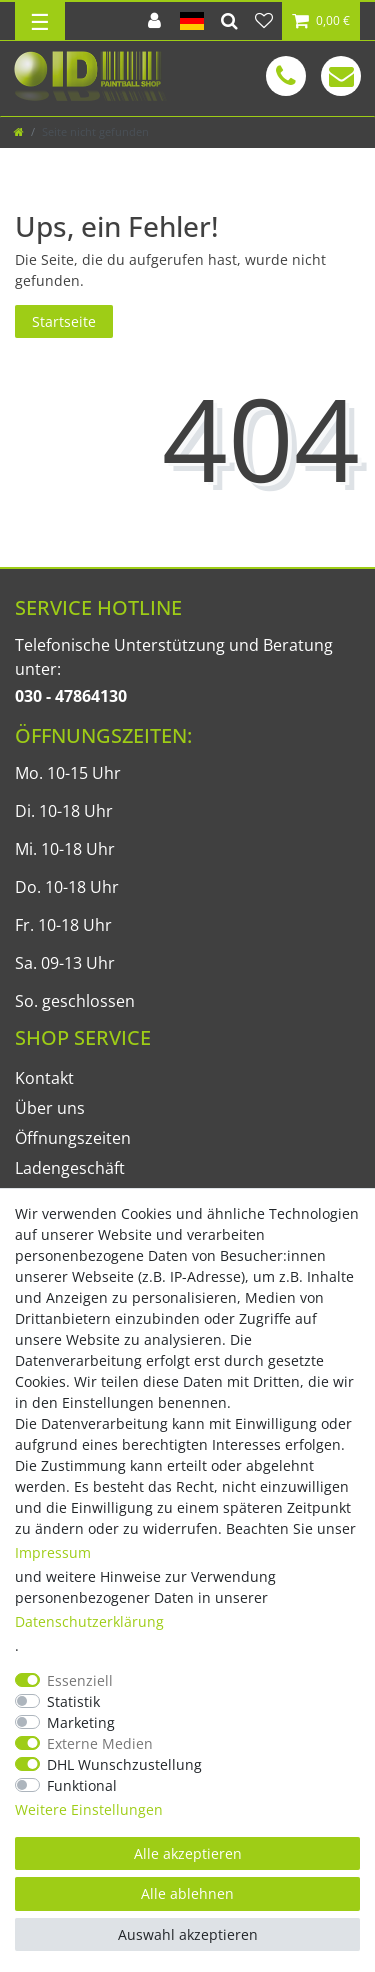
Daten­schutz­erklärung (89, 1621)
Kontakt (44, 1078)
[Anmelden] (154, 21)
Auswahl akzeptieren (188, 1934)
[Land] (192, 21)
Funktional (82, 1785)
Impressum (53, 1552)
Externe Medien (100, 1743)
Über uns (50, 1108)
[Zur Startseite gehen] (19, 131)
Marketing (81, 1722)
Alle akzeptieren (188, 1853)
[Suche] (229, 21)
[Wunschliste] (264, 21)
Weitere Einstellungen (89, 1809)
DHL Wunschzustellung (124, 1764)
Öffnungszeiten (73, 1138)
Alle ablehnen (187, 1893)
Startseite (64, 321)
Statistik (73, 1701)
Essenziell (80, 1680)
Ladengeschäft (70, 1168)
